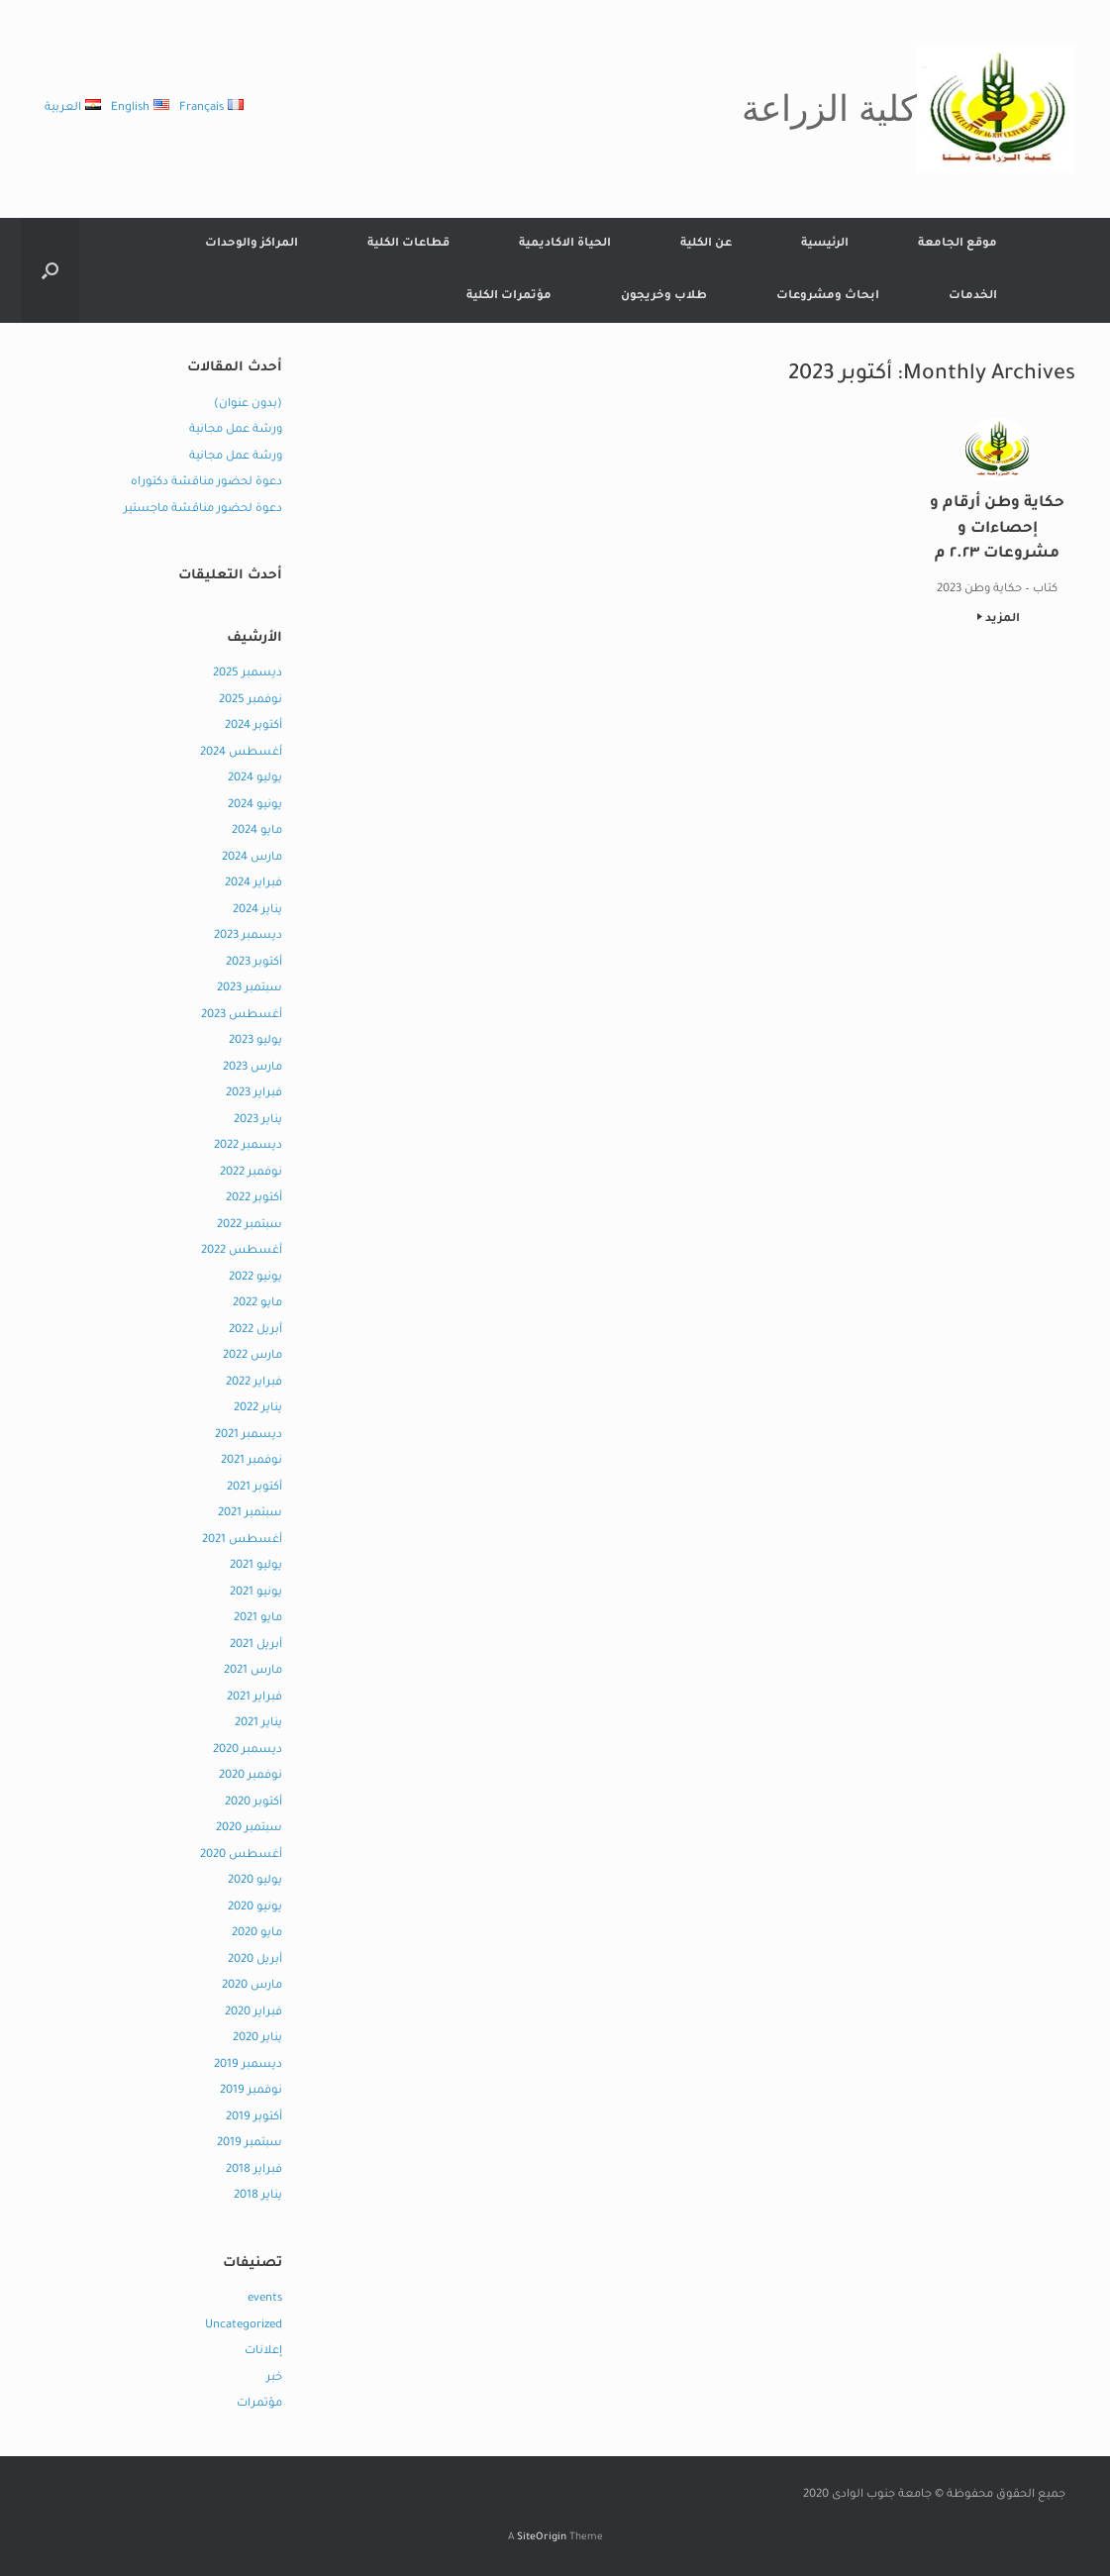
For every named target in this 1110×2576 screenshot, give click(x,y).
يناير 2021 (258, 1723)
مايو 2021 (258, 1618)
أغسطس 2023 (241, 1015)
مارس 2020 (252, 1986)
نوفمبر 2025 (250, 700)
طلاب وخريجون (664, 296)
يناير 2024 (257, 910)
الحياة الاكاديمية (565, 244)
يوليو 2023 (255, 1041)
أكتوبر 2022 (254, 1198)
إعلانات (263, 2351)
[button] (50, 270)
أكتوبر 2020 (253, 1803)
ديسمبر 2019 (248, 2065)
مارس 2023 (252, 1068)
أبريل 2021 (256, 1645)
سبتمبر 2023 (249, 988)
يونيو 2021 (256, 1593)
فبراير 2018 (254, 2170)
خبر (274, 2378)
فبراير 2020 (253, 2013)
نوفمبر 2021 (251, 1461)
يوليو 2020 (255, 1881)
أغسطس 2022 (241, 1251)
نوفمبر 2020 (250, 1776)
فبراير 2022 (254, 1383)
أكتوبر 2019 (254, 2118)
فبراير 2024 (253, 883)
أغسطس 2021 (242, 1540)
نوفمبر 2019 (251, 2091)
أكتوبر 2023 (254, 963)
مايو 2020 (257, 1933)
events (265, 2299)
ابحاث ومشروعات (827, 296)
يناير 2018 (258, 2196)
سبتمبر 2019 (249, 2143)
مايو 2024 (257, 831)
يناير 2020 (257, 2038)
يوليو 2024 (255, 779)
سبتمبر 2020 (249, 1828)
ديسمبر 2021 (248, 1435)
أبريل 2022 (255, 1330)
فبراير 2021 (254, 1698)
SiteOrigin (541, 2537)
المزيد (998, 619)
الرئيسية (825, 244)
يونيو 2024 (255, 805)
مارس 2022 (252, 1356)
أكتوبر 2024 (253, 726)
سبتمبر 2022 (249, 1225)
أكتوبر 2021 (254, 1488)
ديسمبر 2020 (247, 1750)
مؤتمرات (259, 2404)
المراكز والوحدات (251, 244)
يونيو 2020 (255, 1908)
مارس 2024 (252, 858)
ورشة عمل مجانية (235, 430)
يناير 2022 (258, 1408)
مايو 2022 (257, 1303)
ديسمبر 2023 (248, 936)
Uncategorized (243, 2325)
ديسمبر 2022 (248, 1146)
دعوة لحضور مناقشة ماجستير (203, 509)
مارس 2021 (253, 1671)
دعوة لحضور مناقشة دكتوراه (206, 482)
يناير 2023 (258, 1120)
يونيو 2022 (255, 1278)
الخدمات (973, 296)
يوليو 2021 (256, 1566)
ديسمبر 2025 (247, 674)
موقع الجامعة (957, 244)
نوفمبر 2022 (251, 1173)
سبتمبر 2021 (250, 1513)
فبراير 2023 (254, 1093)
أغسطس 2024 (241, 753)
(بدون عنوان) (248, 404)
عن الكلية (706, 244)
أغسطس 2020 (241, 1855)
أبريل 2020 (255, 1960)
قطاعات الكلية (408, 244)
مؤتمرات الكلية (509, 296)
